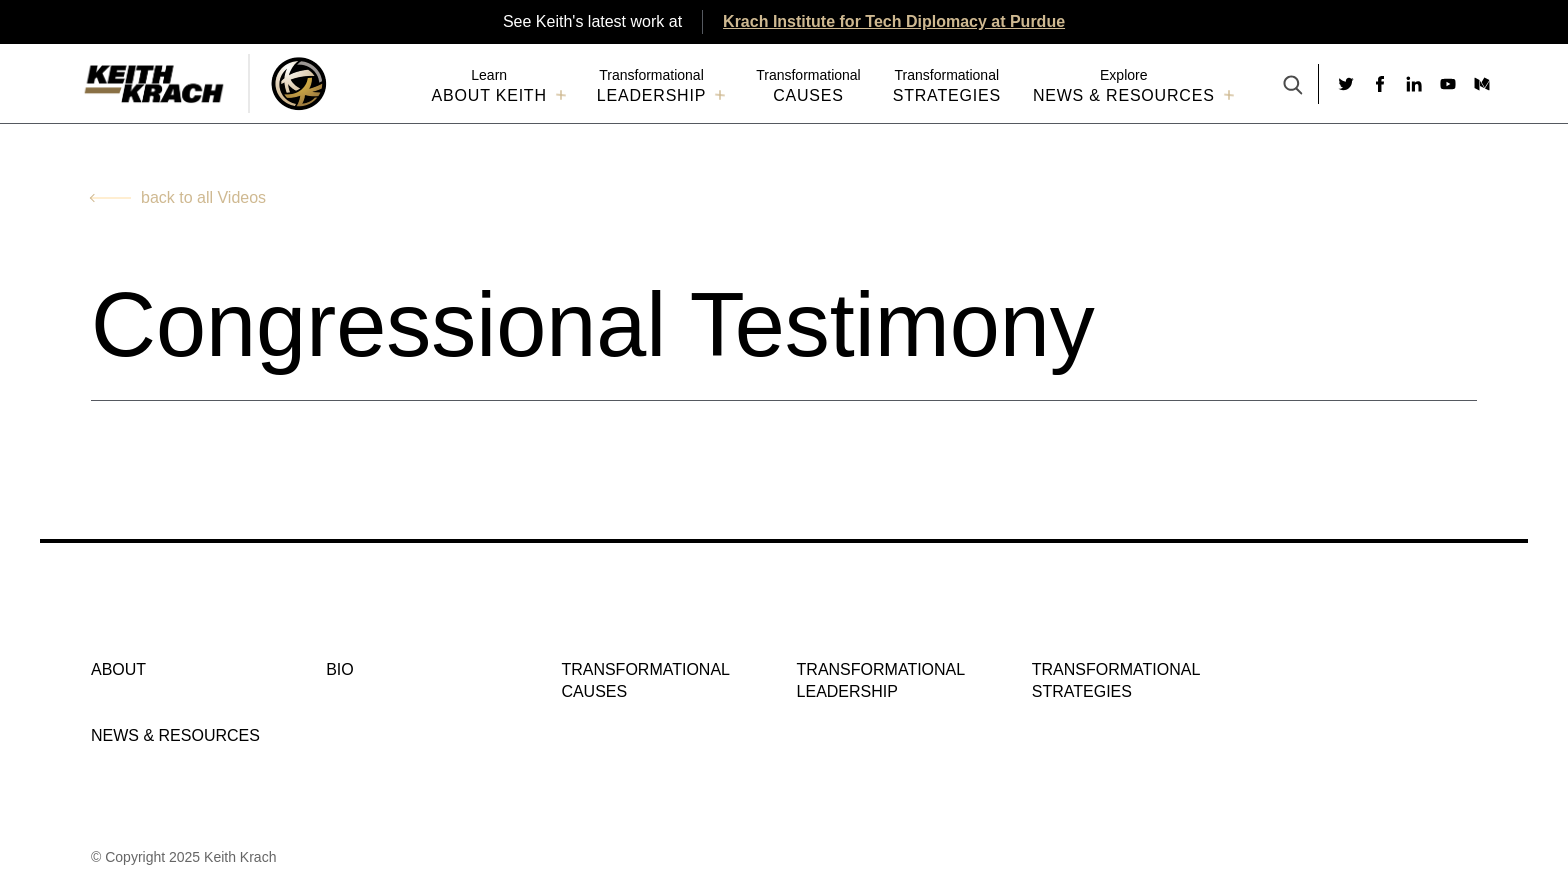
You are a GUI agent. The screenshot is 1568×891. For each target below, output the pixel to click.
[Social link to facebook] (1380, 84)
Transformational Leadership (881, 680)
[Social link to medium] (1482, 84)
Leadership (651, 95)
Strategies (947, 95)
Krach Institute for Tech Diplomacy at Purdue (894, 21)
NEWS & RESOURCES (1124, 95)
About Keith (489, 95)
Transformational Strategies (1116, 680)
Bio (340, 669)
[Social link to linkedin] (1414, 84)
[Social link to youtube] (1448, 84)
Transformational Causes (645, 680)
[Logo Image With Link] (298, 83)
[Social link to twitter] (1346, 84)
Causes (808, 95)
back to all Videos (203, 197)
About (118, 669)
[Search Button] (1293, 86)
